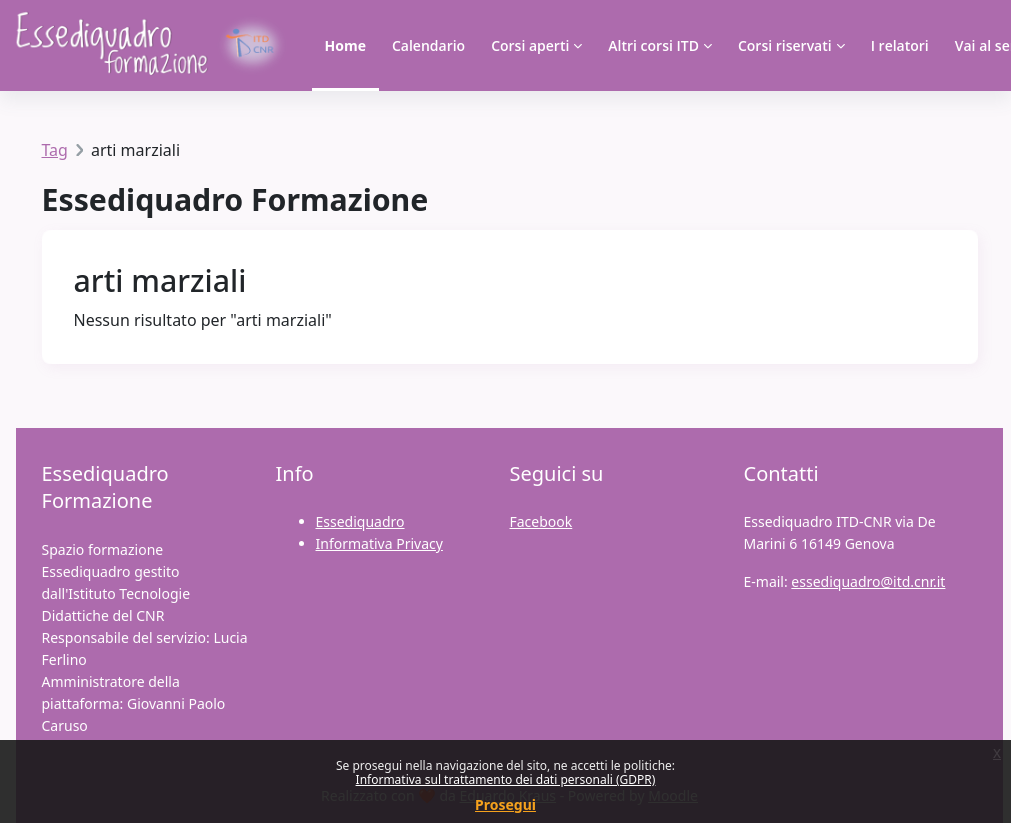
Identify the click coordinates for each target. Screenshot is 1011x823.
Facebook (541, 521)
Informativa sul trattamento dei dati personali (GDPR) (506, 779)
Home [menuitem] (345, 45)
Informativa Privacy (379, 543)
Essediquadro (360, 521)
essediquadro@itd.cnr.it (868, 581)
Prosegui (505, 804)
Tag (55, 150)
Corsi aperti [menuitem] (530, 45)
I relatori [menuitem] (900, 45)
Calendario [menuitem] (428, 45)
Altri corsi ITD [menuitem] (653, 45)
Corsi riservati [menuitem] (785, 45)
